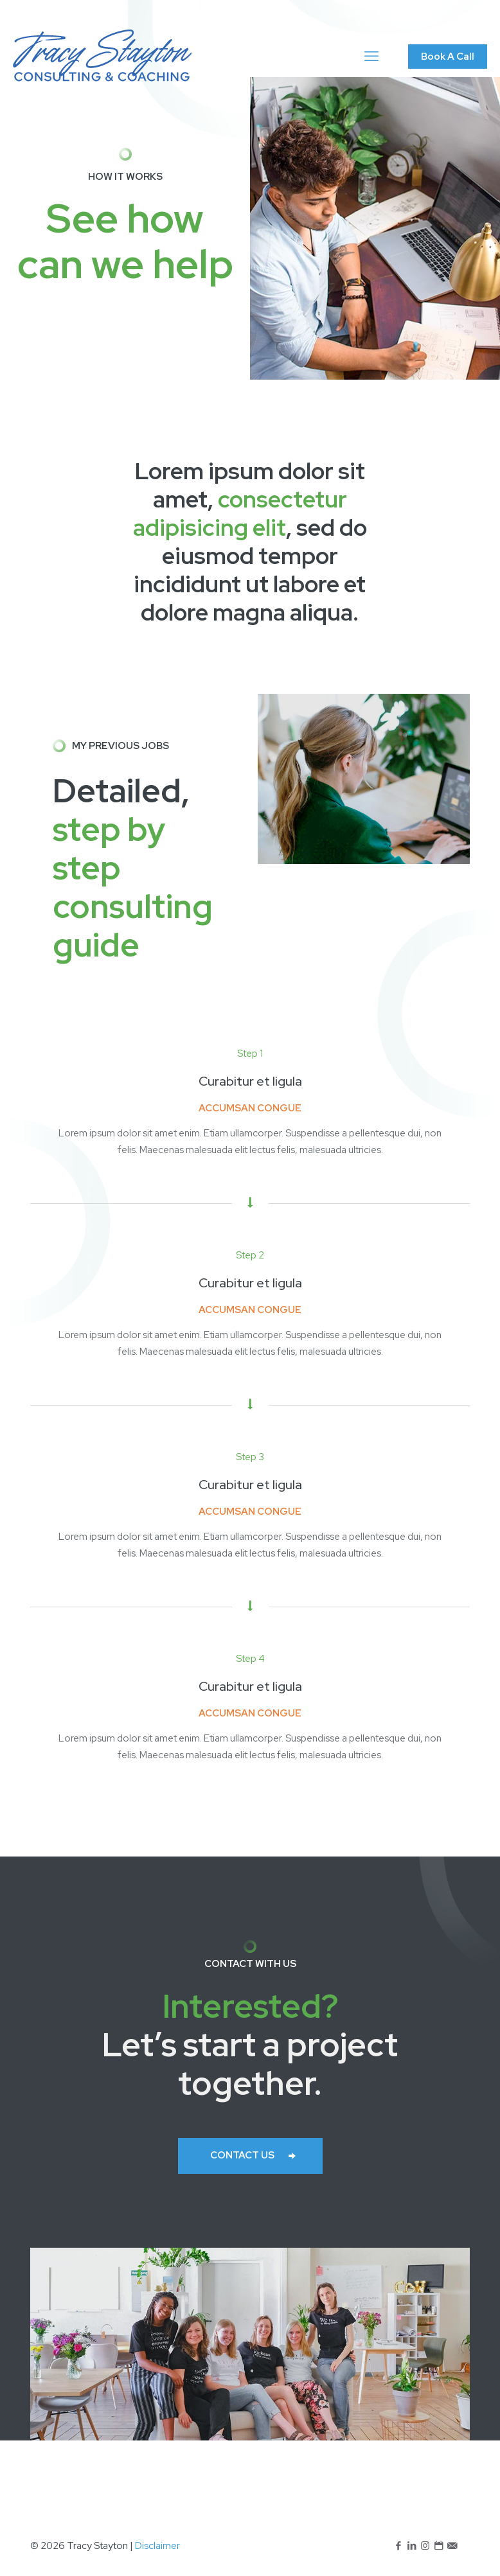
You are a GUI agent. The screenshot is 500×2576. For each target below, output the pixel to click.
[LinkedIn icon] (411, 2545)
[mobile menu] (371, 56)
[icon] (452, 2545)
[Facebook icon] (398, 2545)
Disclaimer (157, 2545)
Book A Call (447, 56)
